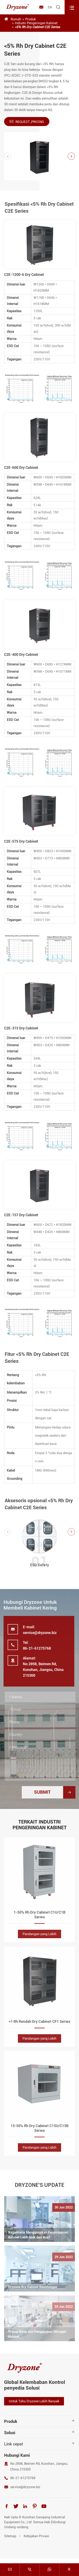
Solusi (9, 2432)
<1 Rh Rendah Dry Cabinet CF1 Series (39, 2023)
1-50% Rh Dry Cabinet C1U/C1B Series (39, 1917)
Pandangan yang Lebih (39, 1936)
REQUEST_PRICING (26, 121)
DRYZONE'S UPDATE (39, 2183)
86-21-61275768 (35, 1648)
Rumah (16, 19)
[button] (71, 156)
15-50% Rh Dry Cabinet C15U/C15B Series (40, 2130)
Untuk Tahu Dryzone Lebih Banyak (34, 2401)
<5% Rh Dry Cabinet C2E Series (37, 27)
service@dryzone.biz (37, 1633)
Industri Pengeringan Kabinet (36, 23)
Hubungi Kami (17, 2455)
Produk (30, 19)
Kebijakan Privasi (36, 2536)
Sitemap (10, 2536)
